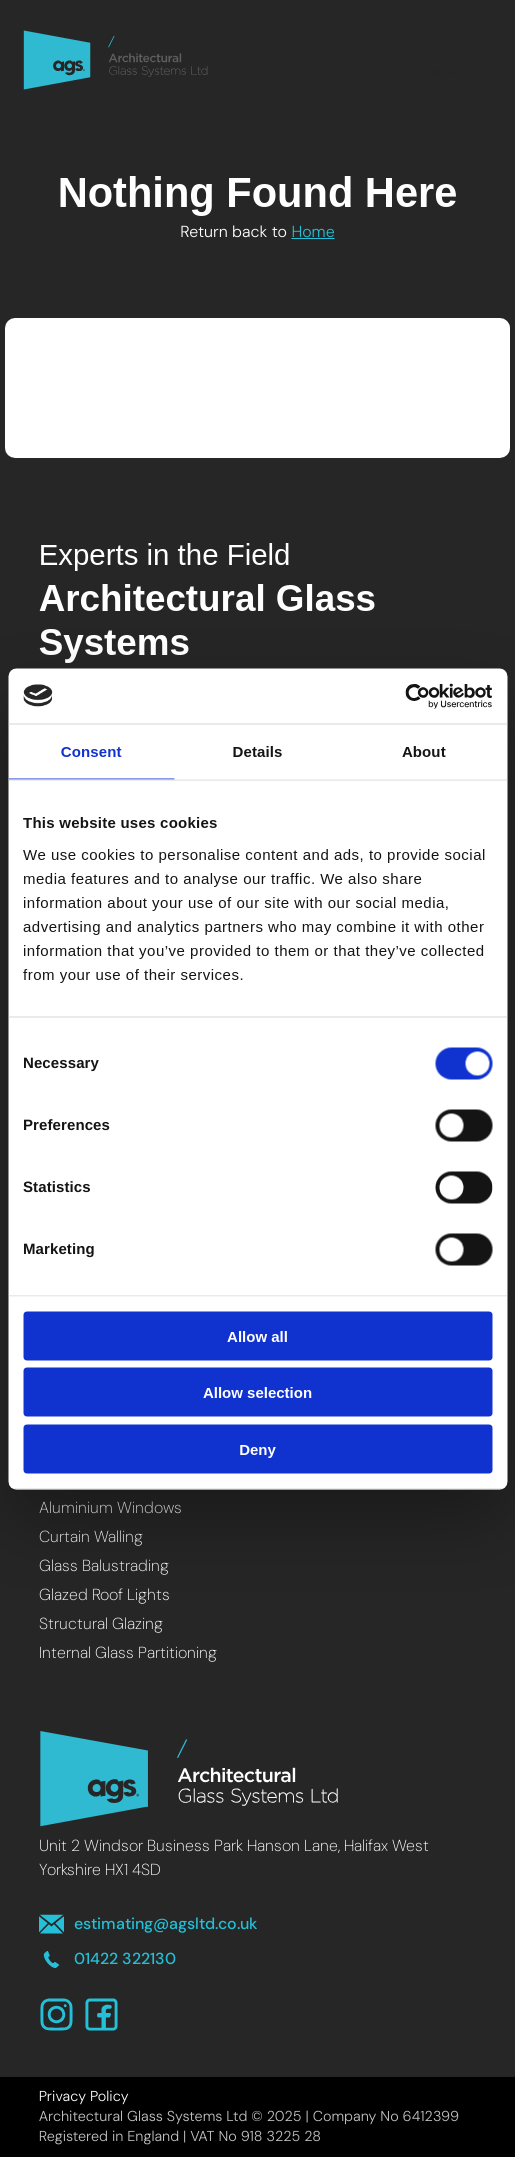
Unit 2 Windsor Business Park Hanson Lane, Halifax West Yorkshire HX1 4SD (234, 1857)
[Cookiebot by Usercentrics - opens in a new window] (404, 696)
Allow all (257, 1335)
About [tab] (424, 751)
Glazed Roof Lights (104, 1594)
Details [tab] (258, 751)
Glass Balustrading (104, 1565)
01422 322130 (107, 1959)
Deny (257, 1448)
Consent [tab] (91, 751)
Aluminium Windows (110, 1507)
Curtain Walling (91, 1536)
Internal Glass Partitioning (128, 1652)
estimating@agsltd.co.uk (148, 1924)
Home (312, 231)
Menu (445, 59)
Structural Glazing (101, 1623)
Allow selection (257, 1392)
